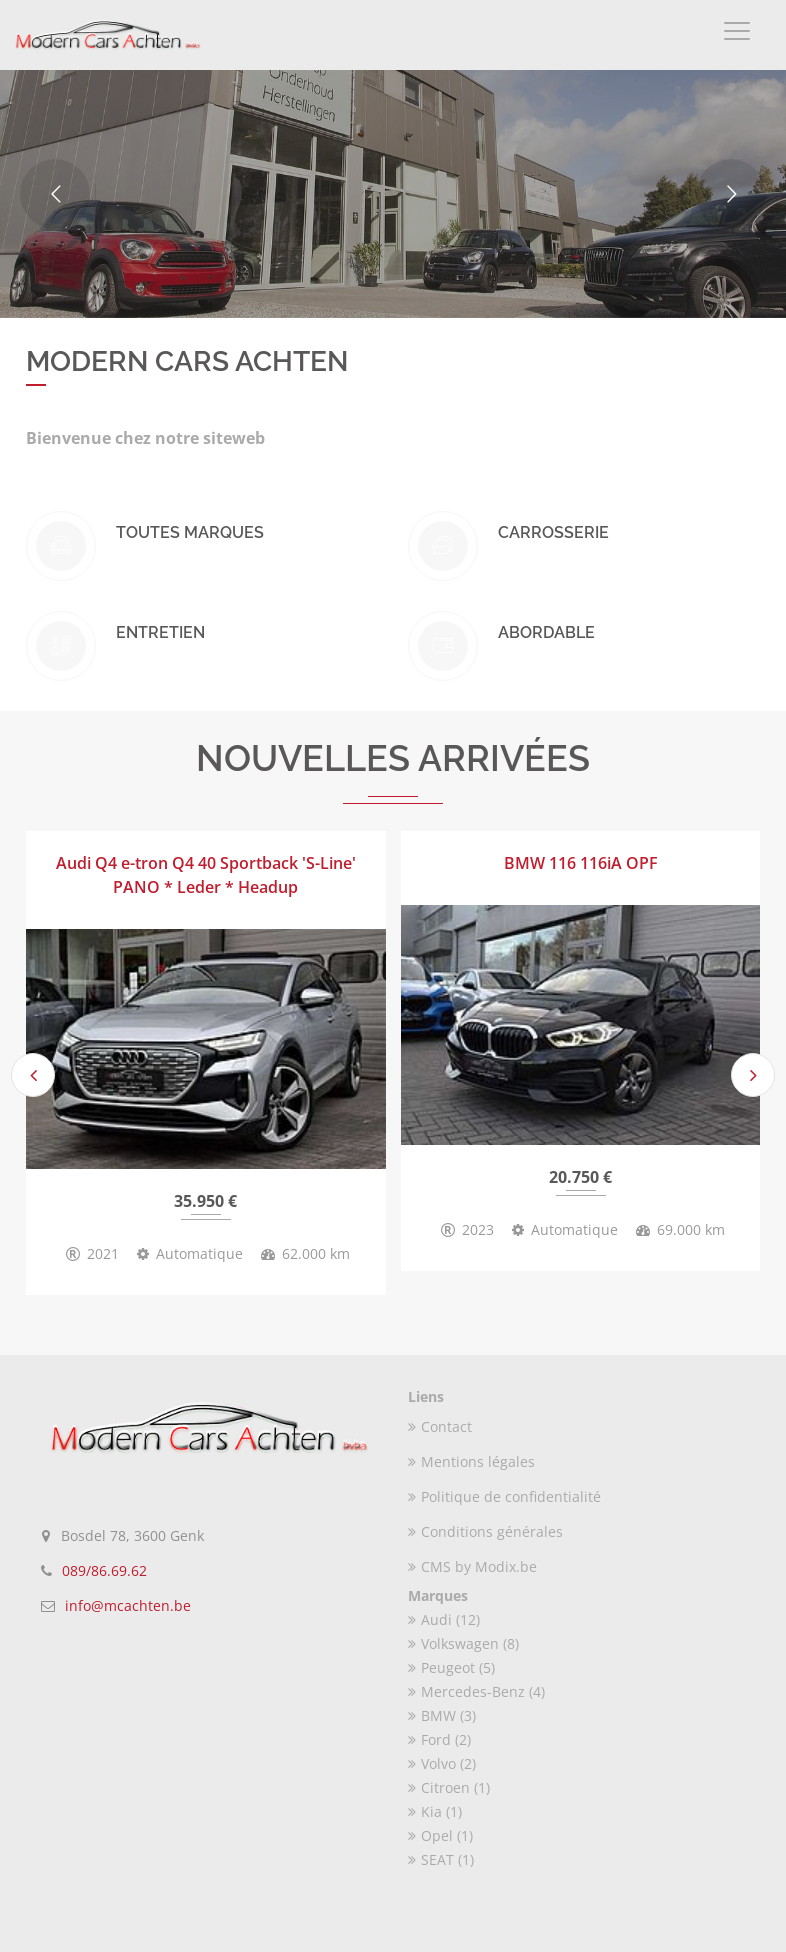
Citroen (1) (449, 1787)
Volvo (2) (442, 1763)
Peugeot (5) (451, 1667)
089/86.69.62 (104, 1570)
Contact (440, 1426)
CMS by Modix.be (472, 1566)
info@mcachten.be (128, 1605)
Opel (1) (440, 1835)
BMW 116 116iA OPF (581, 863)
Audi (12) (444, 1619)
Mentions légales (471, 1461)
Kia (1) (435, 1811)
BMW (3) (442, 1715)
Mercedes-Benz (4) (476, 1691)
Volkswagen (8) (463, 1643)
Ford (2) (439, 1739)
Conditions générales (485, 1531)
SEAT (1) (441, 1859)
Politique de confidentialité (504, 1496)
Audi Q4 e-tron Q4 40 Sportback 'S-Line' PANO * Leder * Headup (206, 875)
